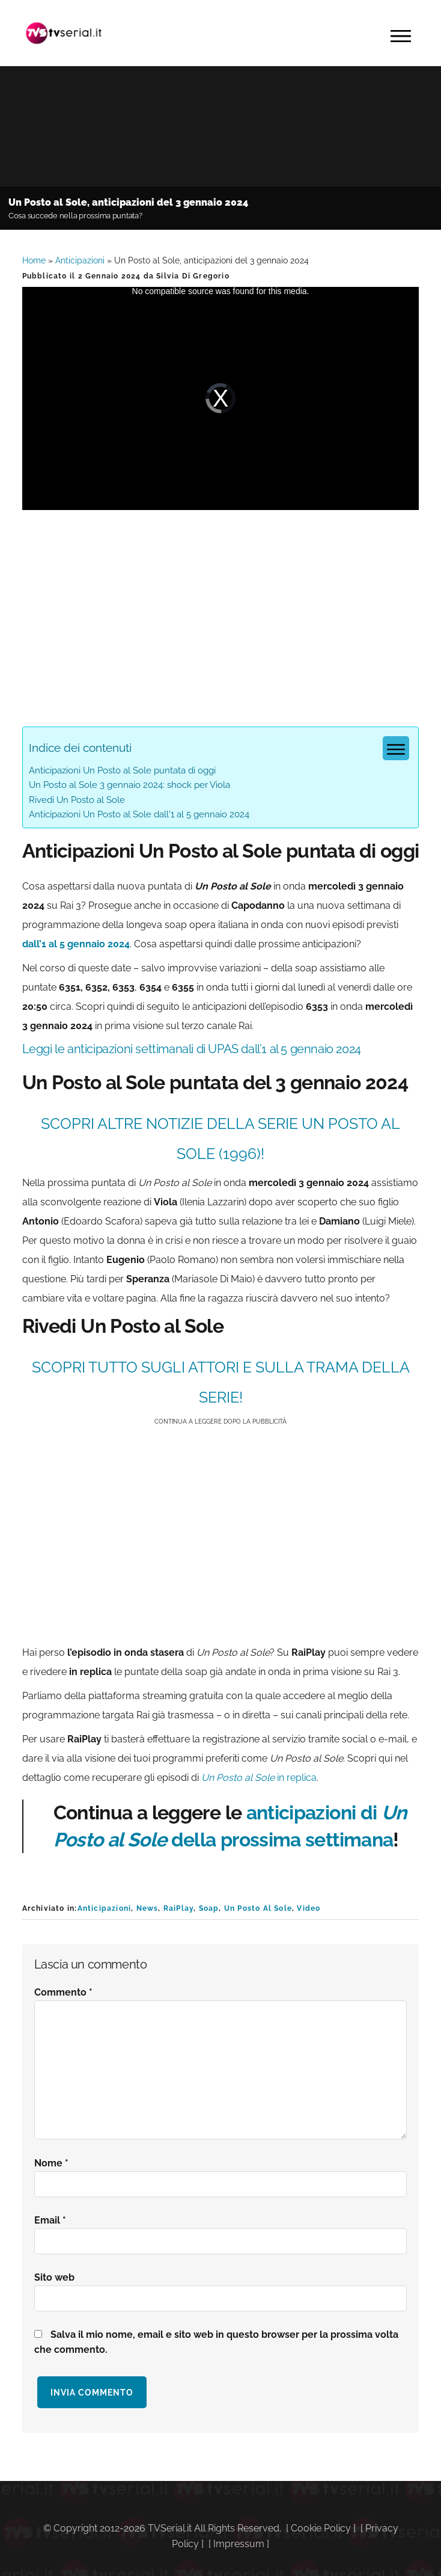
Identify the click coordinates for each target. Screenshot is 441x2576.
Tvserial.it (64, 33)
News (147, 1908)
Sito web (54, 2277)
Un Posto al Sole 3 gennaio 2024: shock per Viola (129, 784)
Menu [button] (401, 36)
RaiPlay (178, 1908)
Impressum (238, 2544)
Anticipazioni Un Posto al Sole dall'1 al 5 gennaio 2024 (139, 814)
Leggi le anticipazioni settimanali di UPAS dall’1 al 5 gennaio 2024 (191, 1049)
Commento (63, 1992)
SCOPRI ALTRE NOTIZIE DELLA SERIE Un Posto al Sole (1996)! (220, 1138)
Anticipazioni (80, 260)
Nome (51, 2163)
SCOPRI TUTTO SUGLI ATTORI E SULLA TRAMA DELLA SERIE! (221, 1382)
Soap (209, 1908)
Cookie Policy (321, 2528)
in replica (259, 1777)
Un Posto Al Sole (258, 1908)
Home (34, 260)
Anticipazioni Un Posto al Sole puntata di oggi (122, 770)
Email (50, 2220)
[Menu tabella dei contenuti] (396, 748)
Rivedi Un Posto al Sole (77, 800)
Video (308, 1908)
